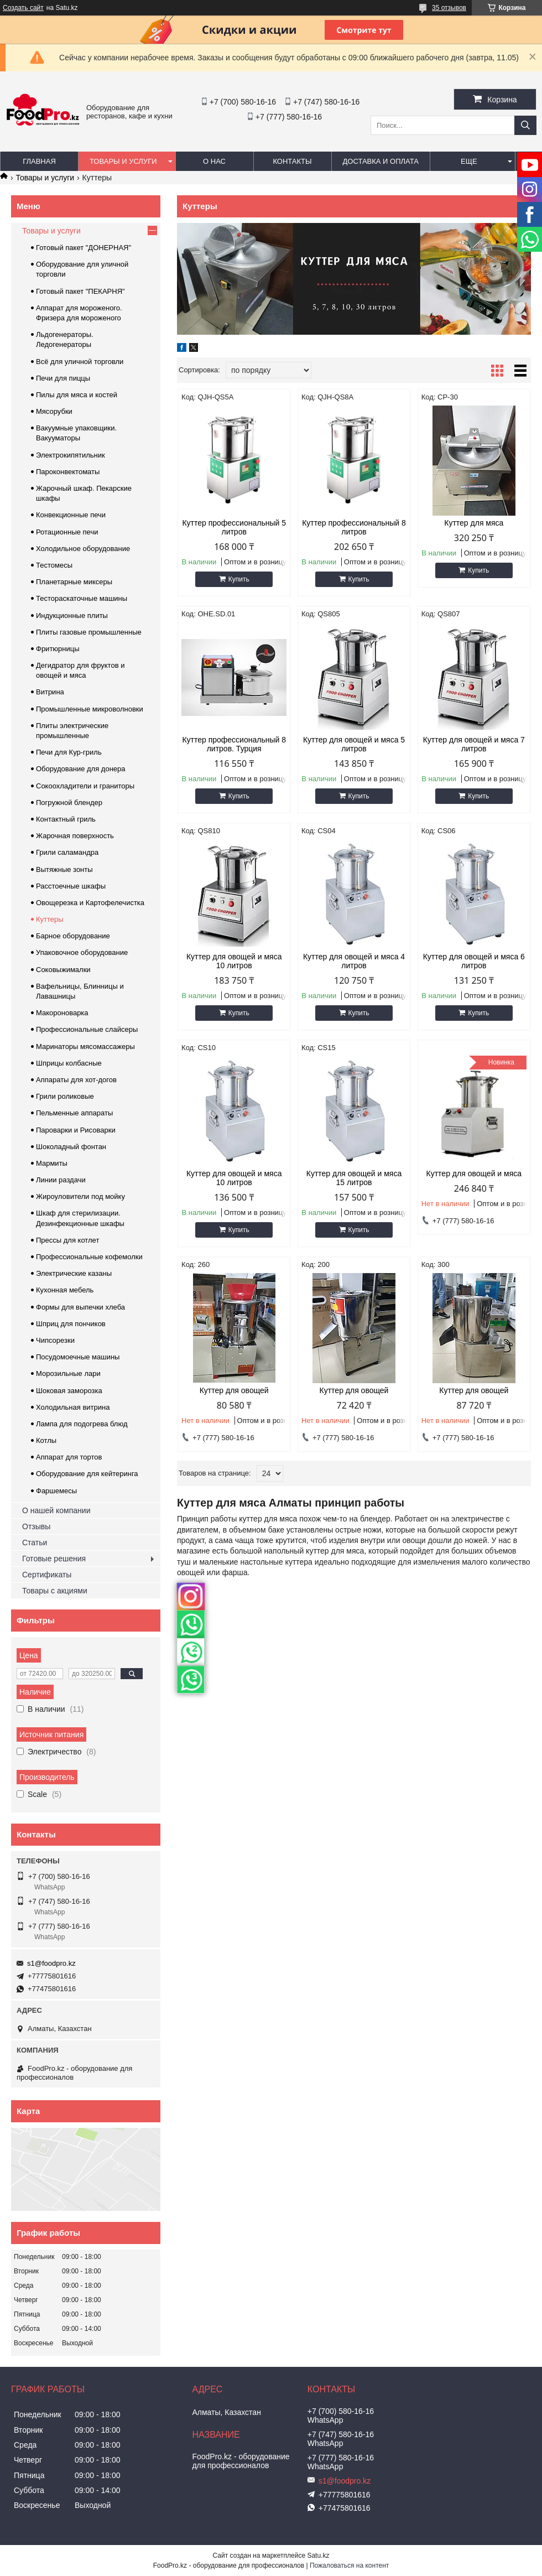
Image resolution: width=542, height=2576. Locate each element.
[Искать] (525, 125)
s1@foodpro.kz (51, 1963)
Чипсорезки (55, 1340)
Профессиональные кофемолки (89, 1257)
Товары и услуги (123, 161)
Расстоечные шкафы (71, 886)
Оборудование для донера (81, 769)
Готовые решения (54, 1558)
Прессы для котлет (67, 1240)
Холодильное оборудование (83, 548)
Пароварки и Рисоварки (76, 1130)
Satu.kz (318, 2555)
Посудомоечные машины (77, 1357)
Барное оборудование (73, 936)
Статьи (34, 1542)
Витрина (50, 692)
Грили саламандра (67, 852)
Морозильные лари (68, 1373)
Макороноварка (62, 1013)
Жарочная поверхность (75, 836)
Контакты (292, 161)
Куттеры (50, 919)
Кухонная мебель (64, 1290)
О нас (214, 161)
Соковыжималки (63, 969)
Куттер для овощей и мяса (474, 1173)
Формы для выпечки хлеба (80, 1307)
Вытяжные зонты (64, 869)
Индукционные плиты (72, 615)
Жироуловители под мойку (80, 1196)
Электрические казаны (74, 1273)
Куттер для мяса (473, 522)
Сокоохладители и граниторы (85, 786)
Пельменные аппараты (74, 1113)
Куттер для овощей (234, 1390)
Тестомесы (54, 565)
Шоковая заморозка (69, 1390)
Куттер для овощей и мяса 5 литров (354, 744)
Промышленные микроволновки (89, 709)
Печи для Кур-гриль (69, 752)
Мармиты (51, 1163)
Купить (238, 579)
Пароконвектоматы (68, 472)
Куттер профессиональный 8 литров (354, 527)
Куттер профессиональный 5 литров (234, 527)
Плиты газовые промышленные (89, 632)
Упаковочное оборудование (82, 952)
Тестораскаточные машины (81, 598)
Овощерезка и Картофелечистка (90, 903)
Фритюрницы (58, 649)
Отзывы (36, 1526)
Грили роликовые (65, 1096)
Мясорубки (54, 411)
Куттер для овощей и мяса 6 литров (474, 961)
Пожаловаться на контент (349, 2565)
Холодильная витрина (73, 1407)
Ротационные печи (67, 532)
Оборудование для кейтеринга (87, 1473)
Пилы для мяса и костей (76, 395)
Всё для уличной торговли (79, 361)
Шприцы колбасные (69, 1063)
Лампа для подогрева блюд (82, 1424)
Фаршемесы (56, 1491)
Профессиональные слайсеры (87, 1029)
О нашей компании (56, 1510)
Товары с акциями (54, 1590)
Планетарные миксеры (74, 582)
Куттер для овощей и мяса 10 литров (234, 961)
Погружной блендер (69, 802)
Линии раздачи (61, 1180)
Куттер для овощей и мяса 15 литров (354, 1178)
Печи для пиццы (63, 378)
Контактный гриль (66, 819)
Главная (39, 161)
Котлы (46, 1440)
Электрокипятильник (70, 455)
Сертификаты (46, 1574)
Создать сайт (23, 8)
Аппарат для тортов (69, 1457)
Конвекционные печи (71, 515)
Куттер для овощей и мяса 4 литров (354, 961)
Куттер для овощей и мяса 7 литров (474, 744)
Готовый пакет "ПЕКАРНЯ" (80, 291)
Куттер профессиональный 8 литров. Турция (234, 744)
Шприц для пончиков (71, 1324)
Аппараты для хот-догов (76, 1080)
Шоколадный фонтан (71, 1146)
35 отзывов (449, 8)
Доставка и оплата (381, 161)
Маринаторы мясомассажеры (85, 1046)
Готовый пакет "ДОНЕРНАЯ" (83, 247)
